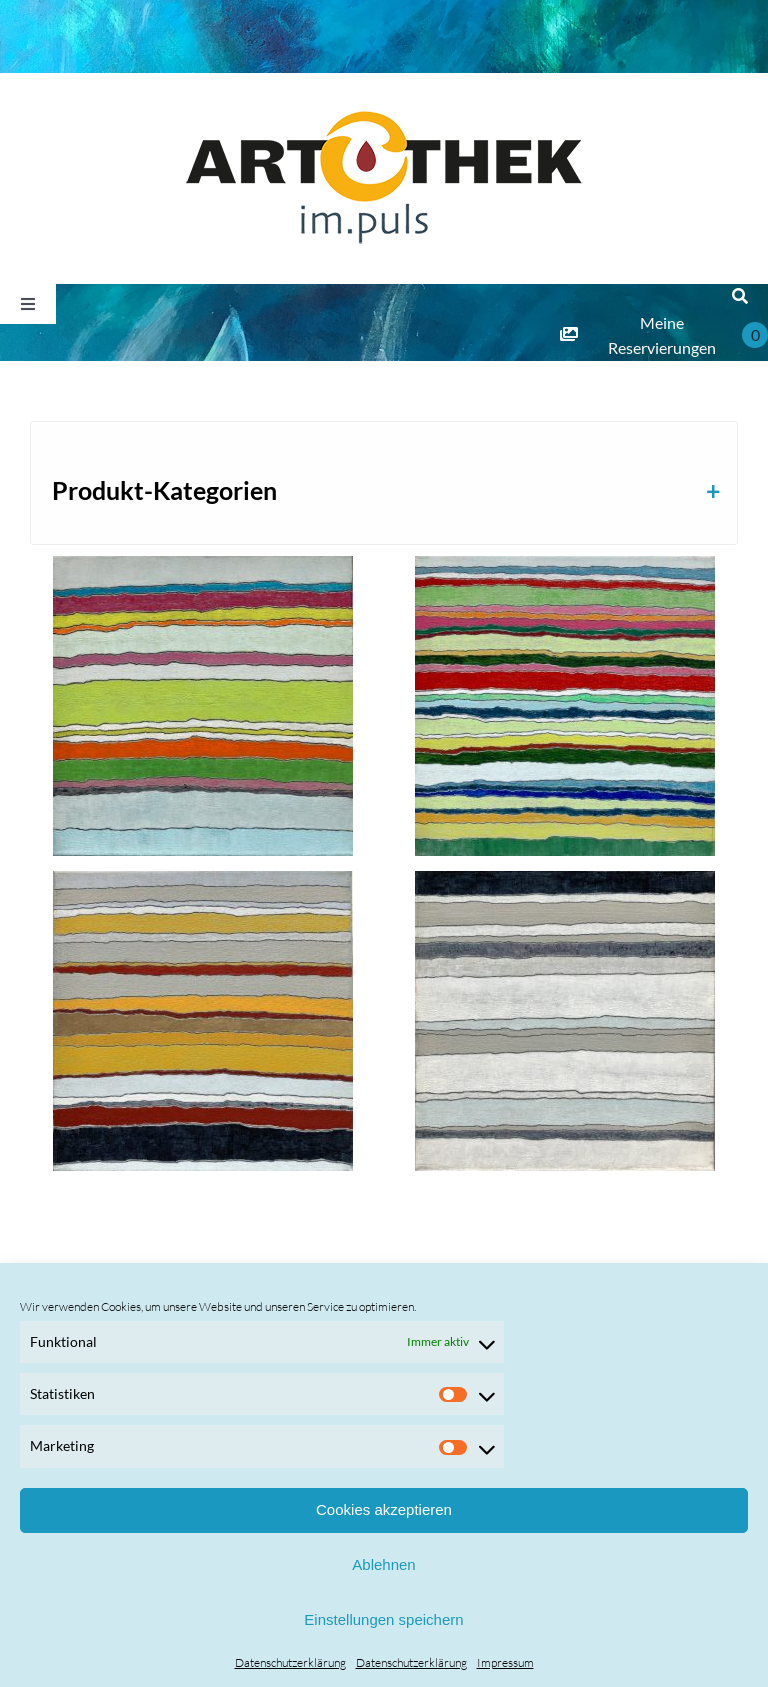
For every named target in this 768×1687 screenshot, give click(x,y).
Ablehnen (383, 1564)
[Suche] (740, 297)
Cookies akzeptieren (384, 1509)
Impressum (505, 1662)
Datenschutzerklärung (290, 1662)
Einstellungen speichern (383, 1619)
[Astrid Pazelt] (203, 706)
